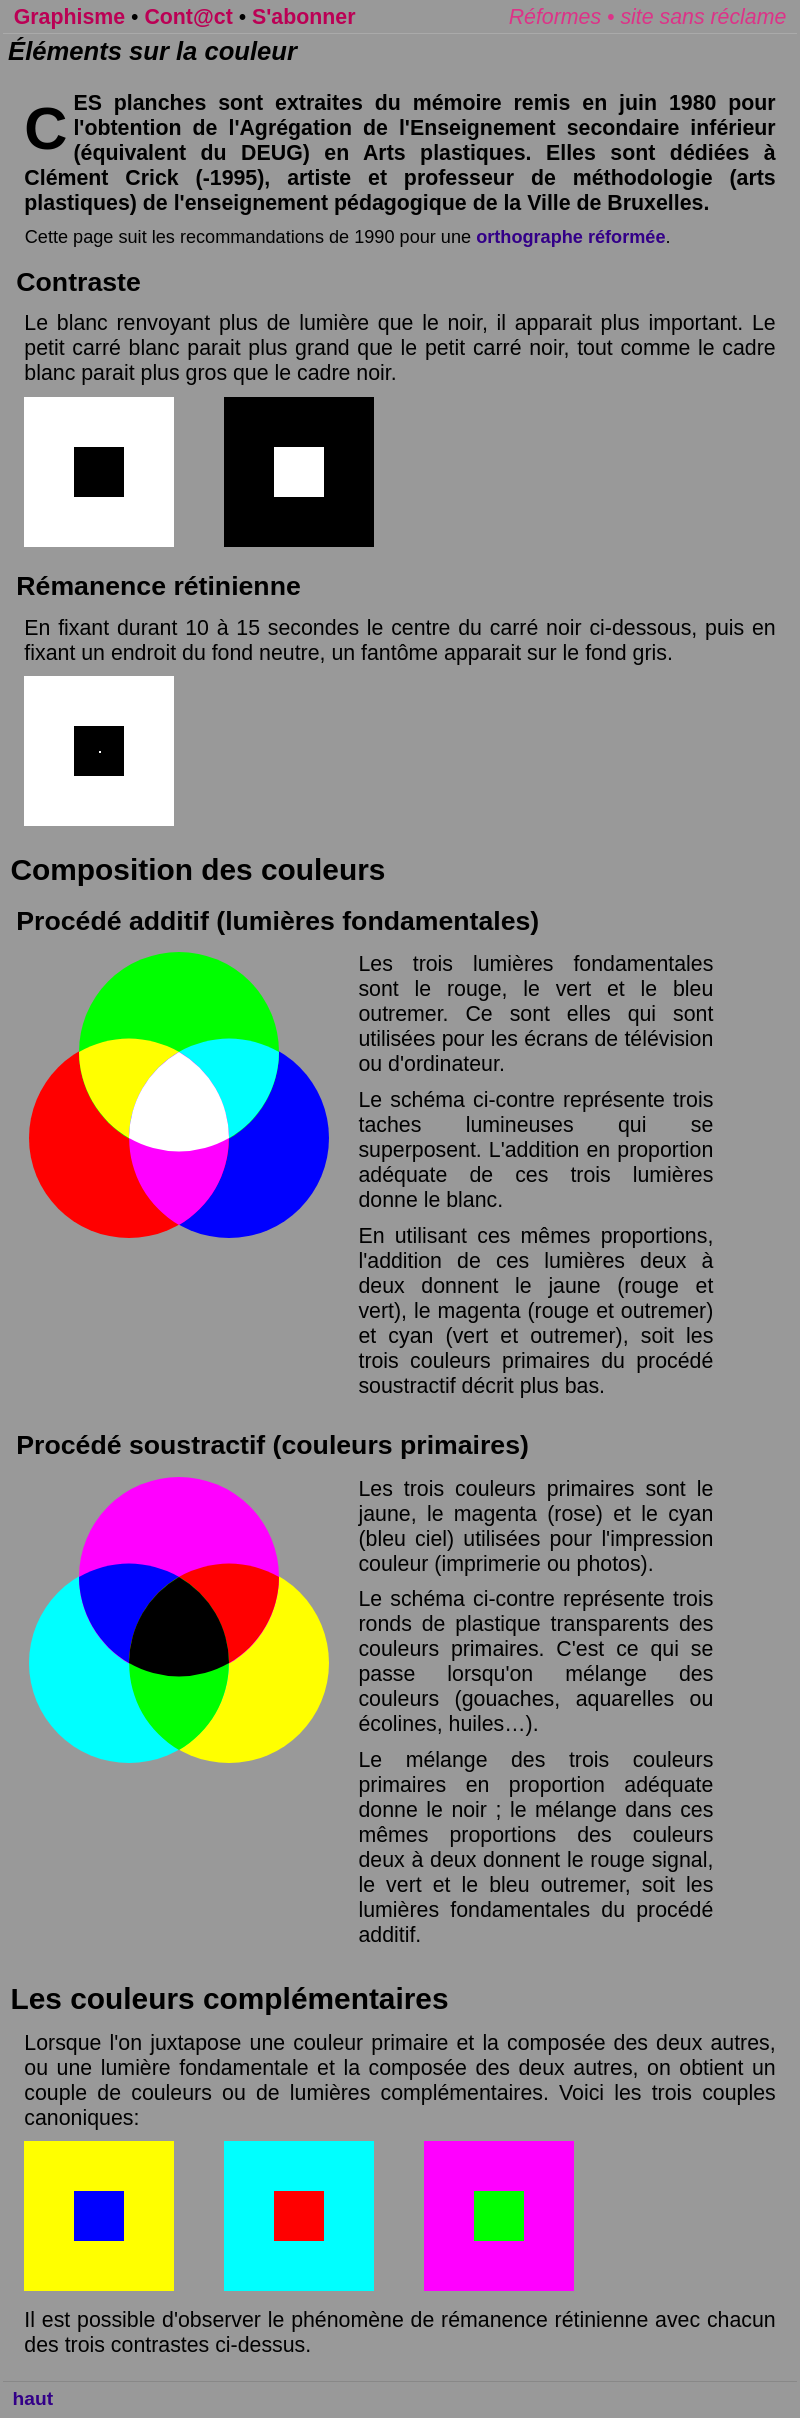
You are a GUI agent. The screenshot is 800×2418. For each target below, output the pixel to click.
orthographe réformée (570, 237)
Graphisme (69, 17)
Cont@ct (188, 17)
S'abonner (303, 17)
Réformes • (565, 17)
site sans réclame (703, 17)
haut (33, 2398)
